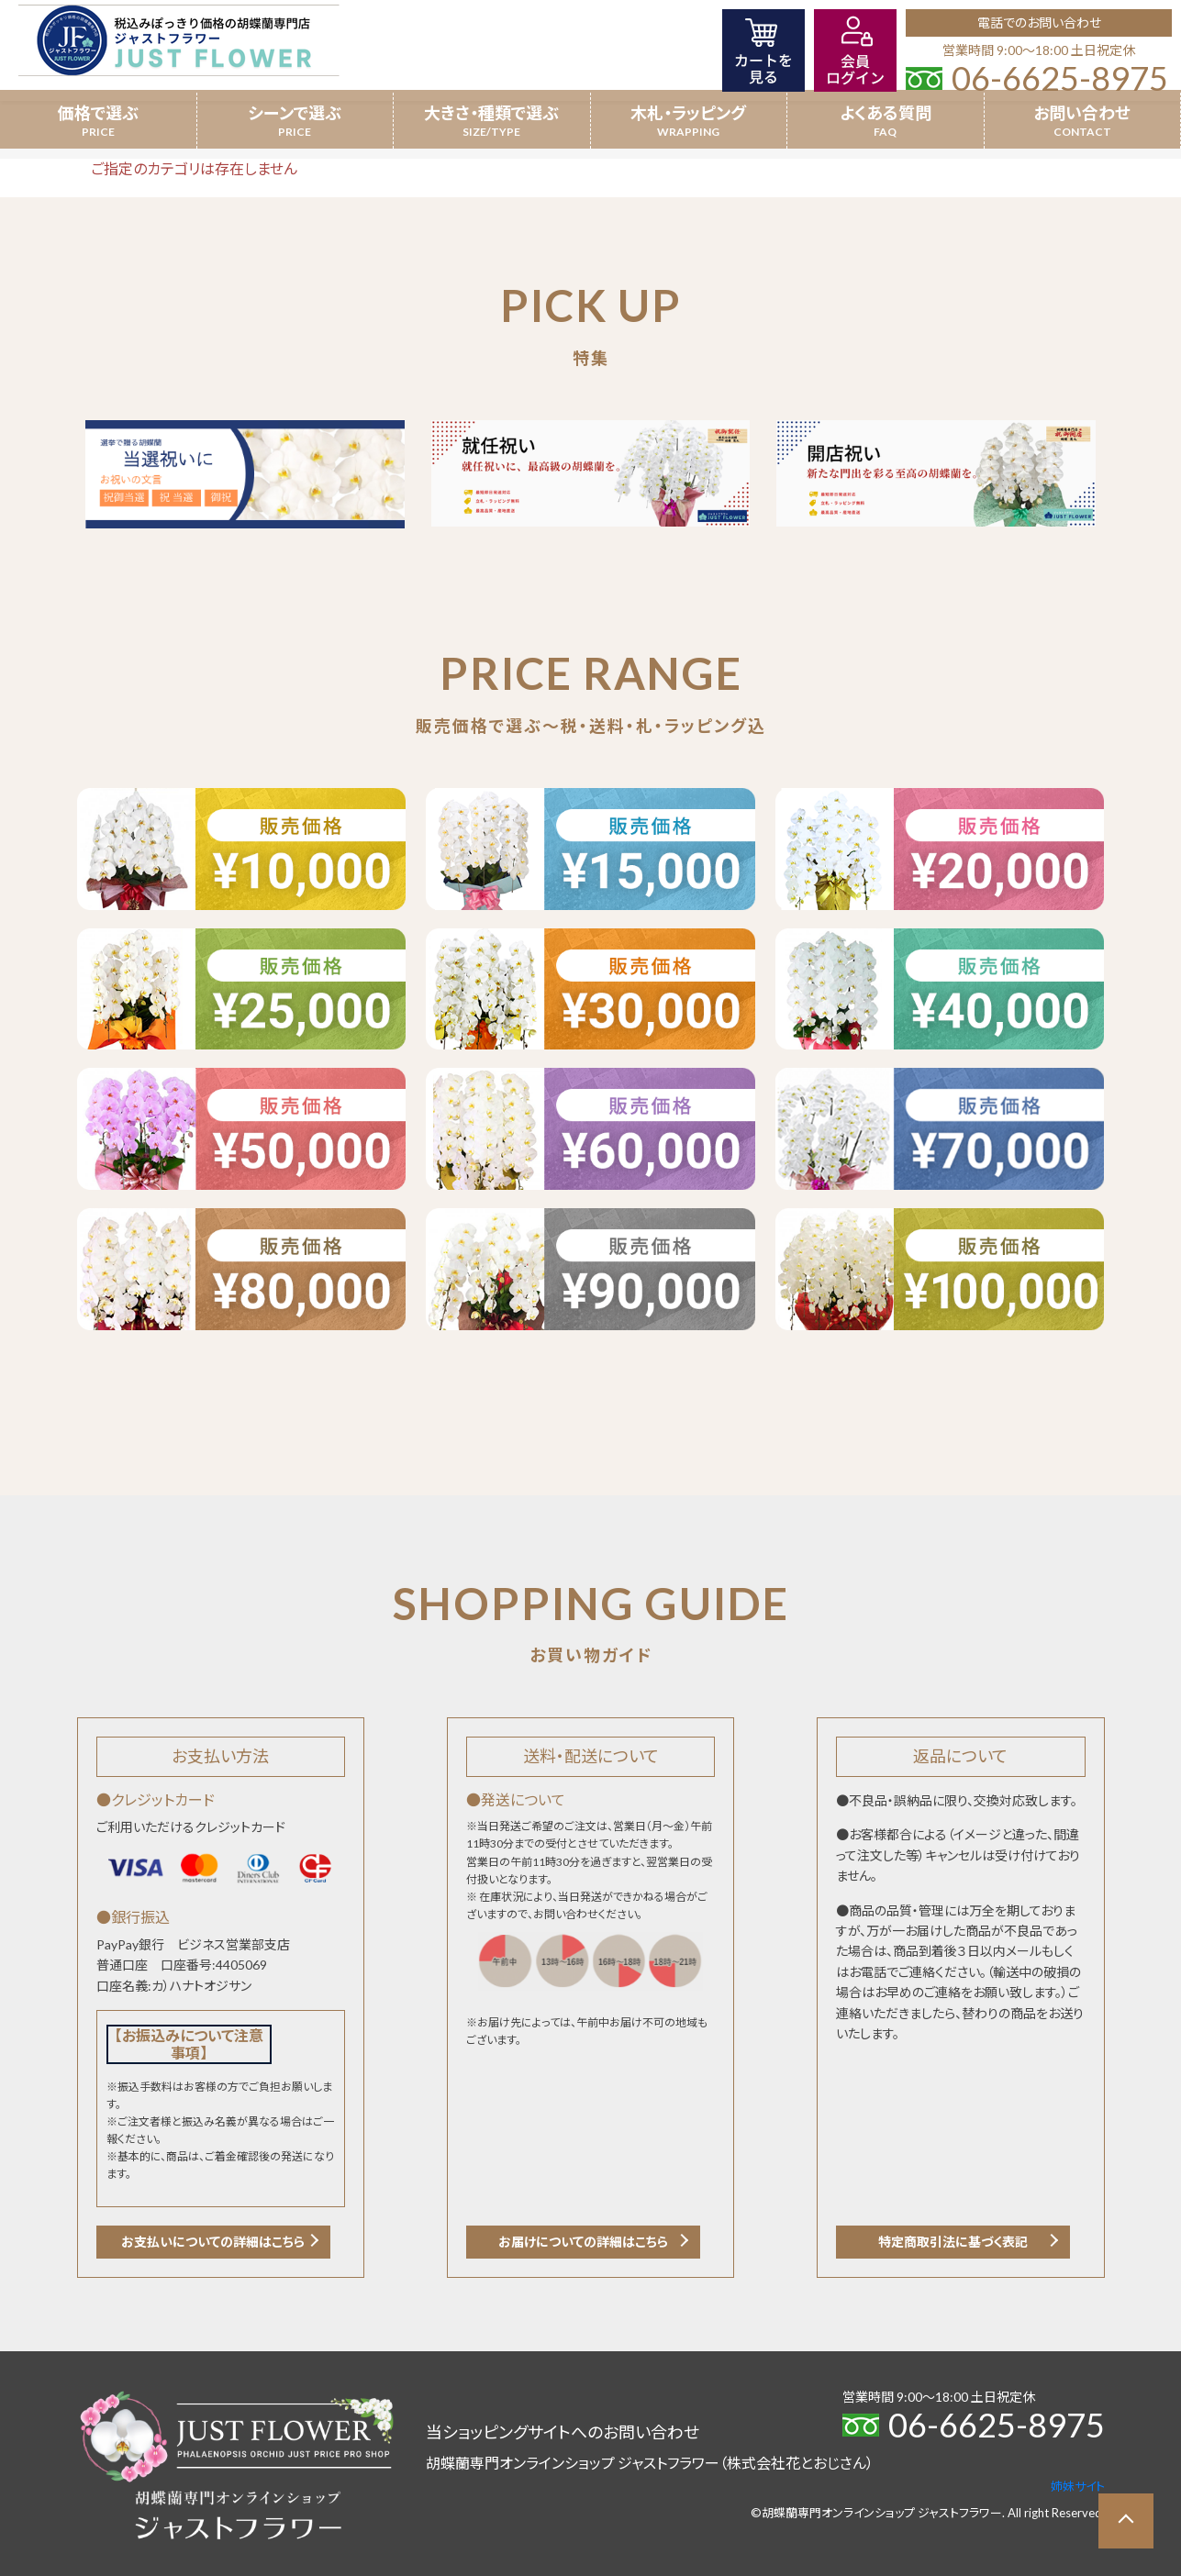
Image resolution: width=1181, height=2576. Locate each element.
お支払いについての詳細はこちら (213, 2241)
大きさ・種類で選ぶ (491, 113)
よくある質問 (885, 113)
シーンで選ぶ (294, 113)
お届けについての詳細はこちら (583, 2241)
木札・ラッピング (688, 113)
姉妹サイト (1078, 2486)
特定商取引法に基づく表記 (953, 2241)
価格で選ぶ (98, 113)
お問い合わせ (1082, 113)
